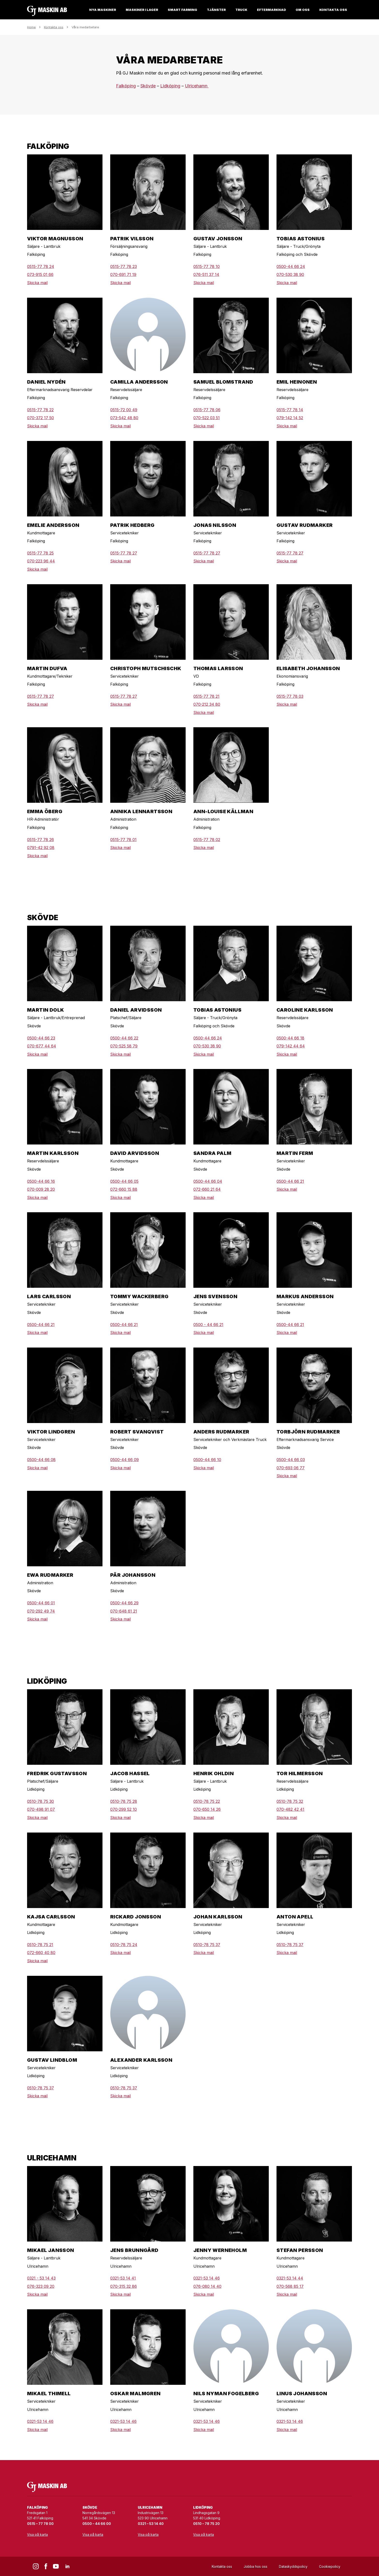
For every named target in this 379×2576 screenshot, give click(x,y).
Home (31, 27)
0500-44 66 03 (291, 1459)
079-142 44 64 (291, 1046)
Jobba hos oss (255, 2566)
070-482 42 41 (290, 1809)
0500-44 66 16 (41, 1181)
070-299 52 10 (123, 1809)
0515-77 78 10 (206, 266)
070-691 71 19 (123, 274)
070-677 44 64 (41, 1046)
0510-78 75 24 (123, 1944)
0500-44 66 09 (124, 1459)
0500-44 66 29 (124, 1602)
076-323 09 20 (40, 2286)
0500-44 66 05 (124, 1181)
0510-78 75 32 (290, 1801)
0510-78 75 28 (123, 1801)
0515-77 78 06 (206, 409)
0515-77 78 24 (40, 266)
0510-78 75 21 (40, 1944)
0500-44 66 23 (41, 1038)
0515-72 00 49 (123, 409)
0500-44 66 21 (290, 1181)
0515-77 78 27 (123, 553)
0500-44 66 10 (207, 1459)
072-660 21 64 (207, 1189)
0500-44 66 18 (290, 1038)
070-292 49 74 (41, 1611)
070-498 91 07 (41, 1809)
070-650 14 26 (207, 1809)
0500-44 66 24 (291, 266)
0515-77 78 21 (206, 696)
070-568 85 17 (290, 2286)
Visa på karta (37, 2534)
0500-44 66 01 (41, 1602)
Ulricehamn (197, 85)
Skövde (148, 85)
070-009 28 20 (41, 1189)
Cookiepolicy (329, 2566)
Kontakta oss (53, 27)
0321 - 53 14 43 (41, 2278)
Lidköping (170, 85)
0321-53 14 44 (290, 2278)
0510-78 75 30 (40, 1801)
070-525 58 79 (124, 1046)
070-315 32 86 (123, 2286)
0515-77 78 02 (206, 839)
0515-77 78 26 (40, 839)
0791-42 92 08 (40, 847)
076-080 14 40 (207, 2286)
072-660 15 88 (123, 1189)
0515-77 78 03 (290, 696)
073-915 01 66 (40, 274)
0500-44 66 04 (207, 1181)
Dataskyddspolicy (293, 2566)
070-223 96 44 (41, 561)
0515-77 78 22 (40, 409)
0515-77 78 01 (123, 839)
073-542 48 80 (124, 417)
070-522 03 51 (206, 417)
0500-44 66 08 (41, 1459)
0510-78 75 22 (206, 1801)
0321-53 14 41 (123, 2278)
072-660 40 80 (41, 1952)
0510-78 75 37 (206, 1944)
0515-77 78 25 (40, 553)
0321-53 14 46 (206, 2278)
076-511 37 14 (206, 274)
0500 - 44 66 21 (208, 1324)
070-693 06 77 (291, 1467)
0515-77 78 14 (290, 409)
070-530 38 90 (290, 274)
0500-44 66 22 (124, 1038)
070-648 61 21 (123, 1611)
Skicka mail (37, 282)
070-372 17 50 (40, 417)
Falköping (126, 85)
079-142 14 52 (290, 417)
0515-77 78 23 (123, 266)
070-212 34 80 (206, 704)
